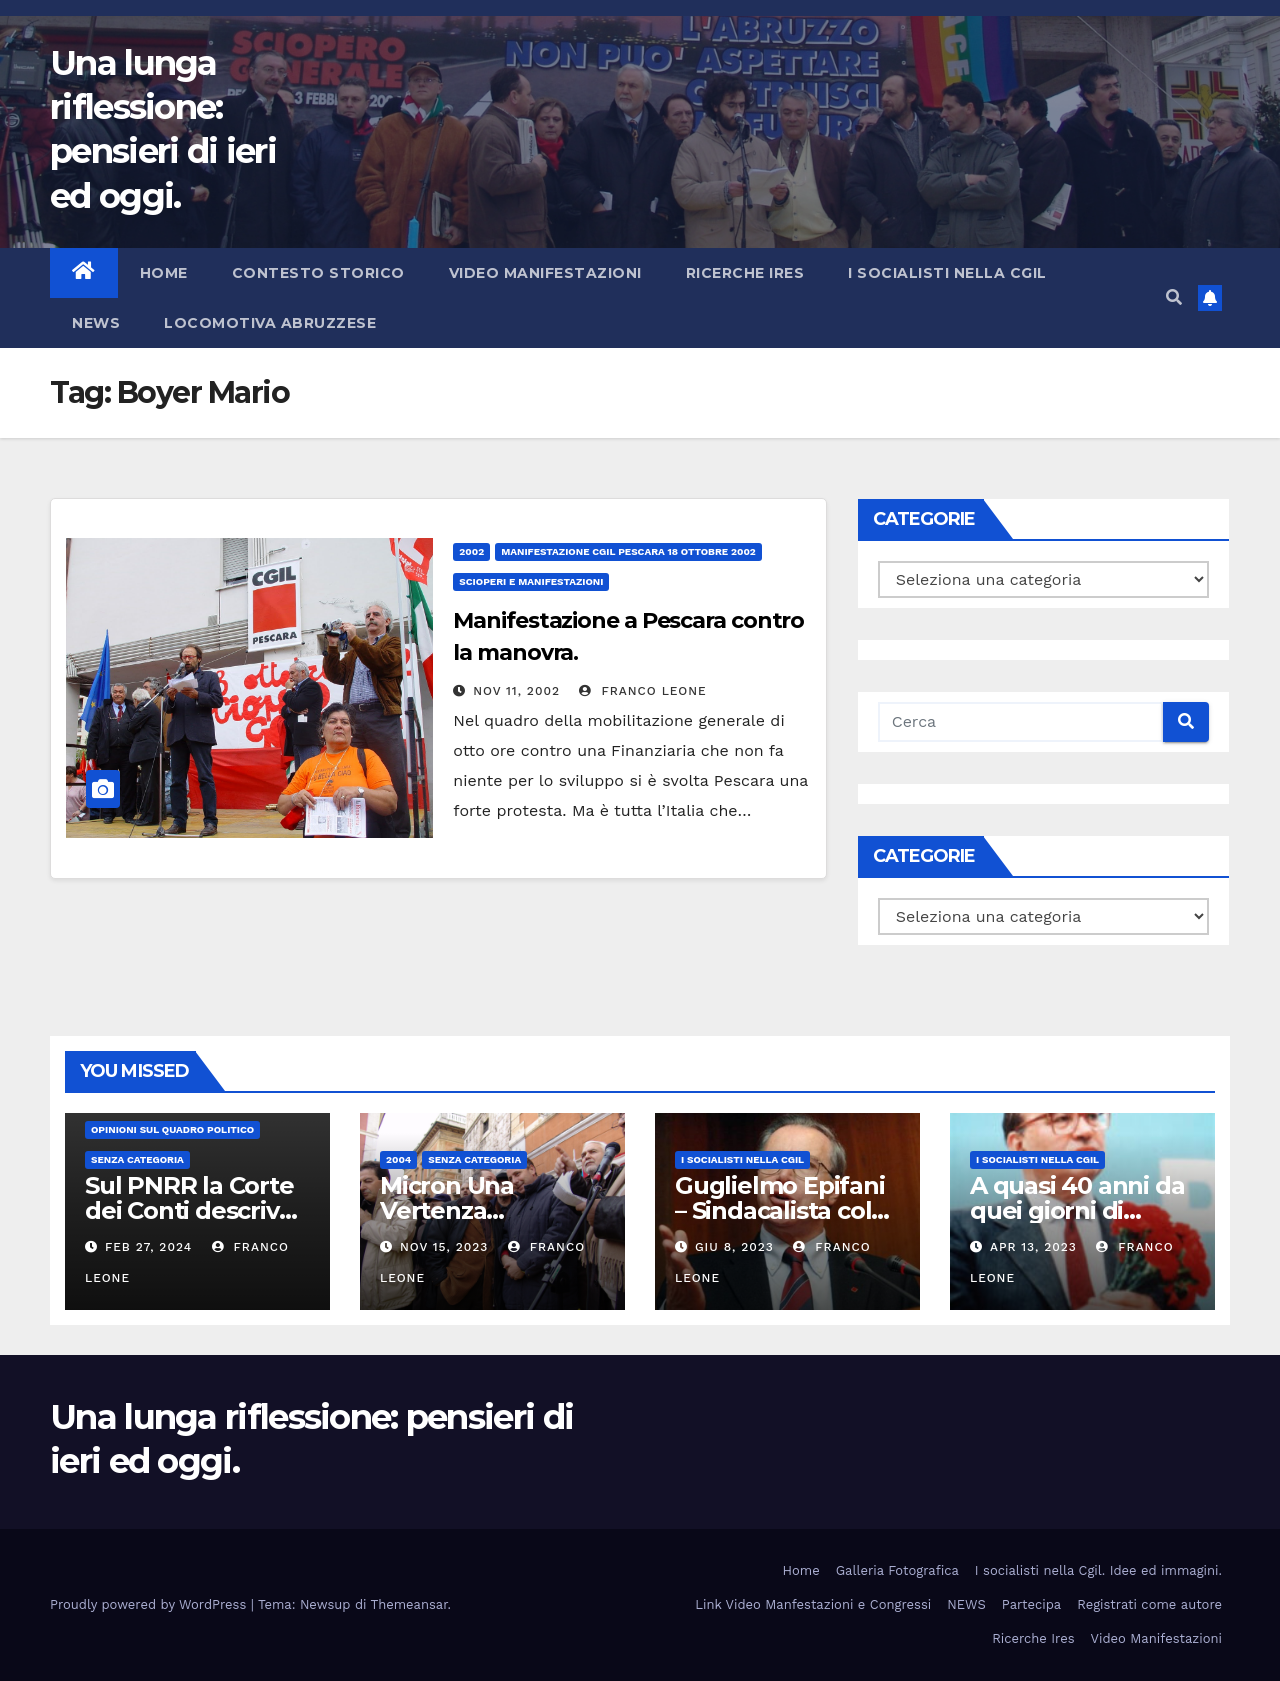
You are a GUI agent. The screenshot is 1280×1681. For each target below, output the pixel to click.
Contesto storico (318, 273)
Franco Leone (642, 691)
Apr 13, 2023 (1033, 1247)
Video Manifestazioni (545, 273)
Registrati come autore (1149, 1604)
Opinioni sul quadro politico (172, 1129)
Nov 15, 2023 (444, 1247)
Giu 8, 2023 (734, 1247)
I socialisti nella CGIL (947, 273)
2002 (471, 551)
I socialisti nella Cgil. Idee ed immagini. (1098, 1570)
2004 (398, 1159)
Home (164, 273)
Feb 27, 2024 (148, 1247)
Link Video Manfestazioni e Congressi (813, 1604)
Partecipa (1031, 1604)
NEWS (96, 323)
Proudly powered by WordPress (150, 1604)
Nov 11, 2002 (516, 691)
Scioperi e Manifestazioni (531, 581)
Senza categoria (137, 1159)
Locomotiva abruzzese (270, 323)
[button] (1174, 297)
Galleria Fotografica (897, 1570)
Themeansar (409, 1604)
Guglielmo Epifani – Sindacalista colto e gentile (785, 1210)
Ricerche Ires (745, 273)
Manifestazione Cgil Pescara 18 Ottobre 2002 (628, 551)
